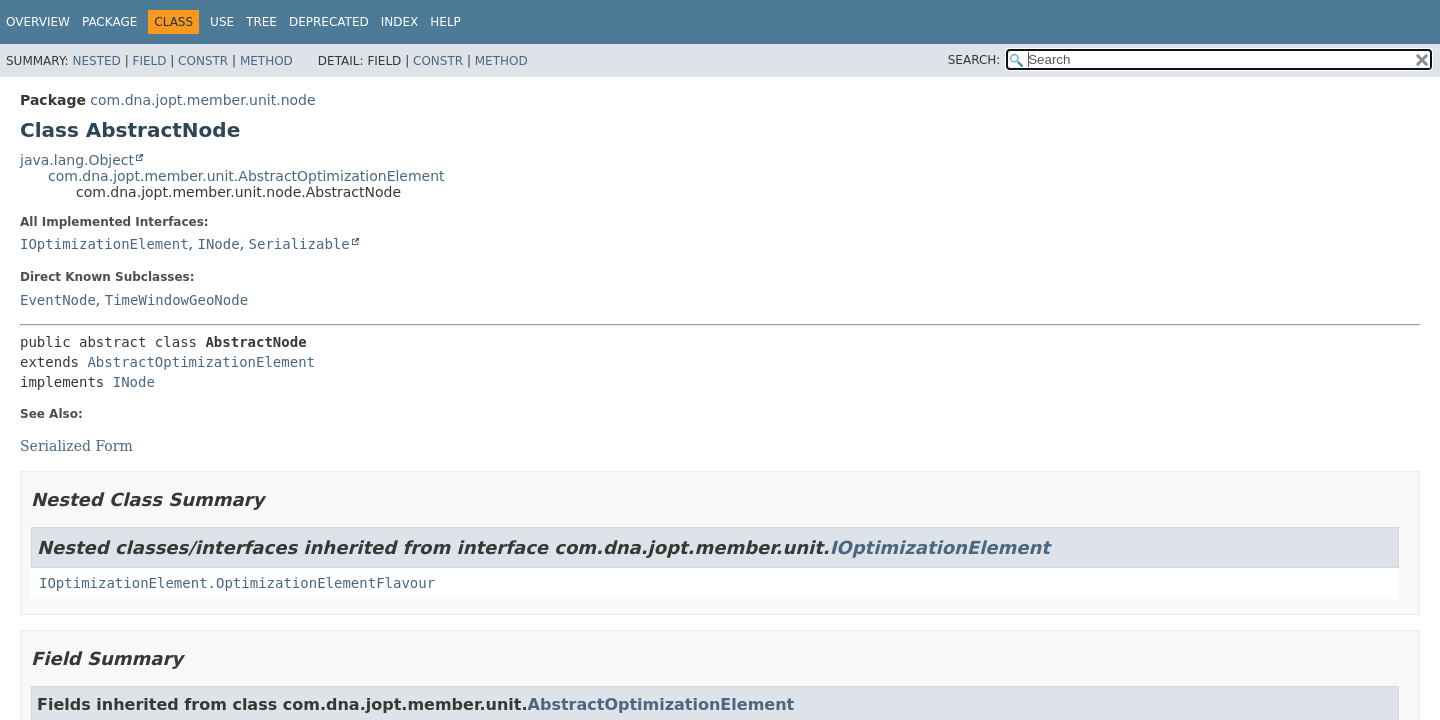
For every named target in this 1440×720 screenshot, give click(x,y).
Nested (96, 61)
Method (266, 61)
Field (149, 61)
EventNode (58, 300)
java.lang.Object (77, 160)
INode (218, 244)
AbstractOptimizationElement (201, 362)
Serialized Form (76, 446)
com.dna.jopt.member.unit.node (202, 100)
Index (400, 22)
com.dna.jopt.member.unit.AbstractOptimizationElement (246, 176)
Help (445, 22)
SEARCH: (974, 60)
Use (222, 22)
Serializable (299, 244)
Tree (261, 22)
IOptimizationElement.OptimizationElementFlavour (237, 583)
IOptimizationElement (104, 244)
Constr (203, 61)
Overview (38, 22)
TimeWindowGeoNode (176, 300)
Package (109, 22)
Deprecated (329, 22)
